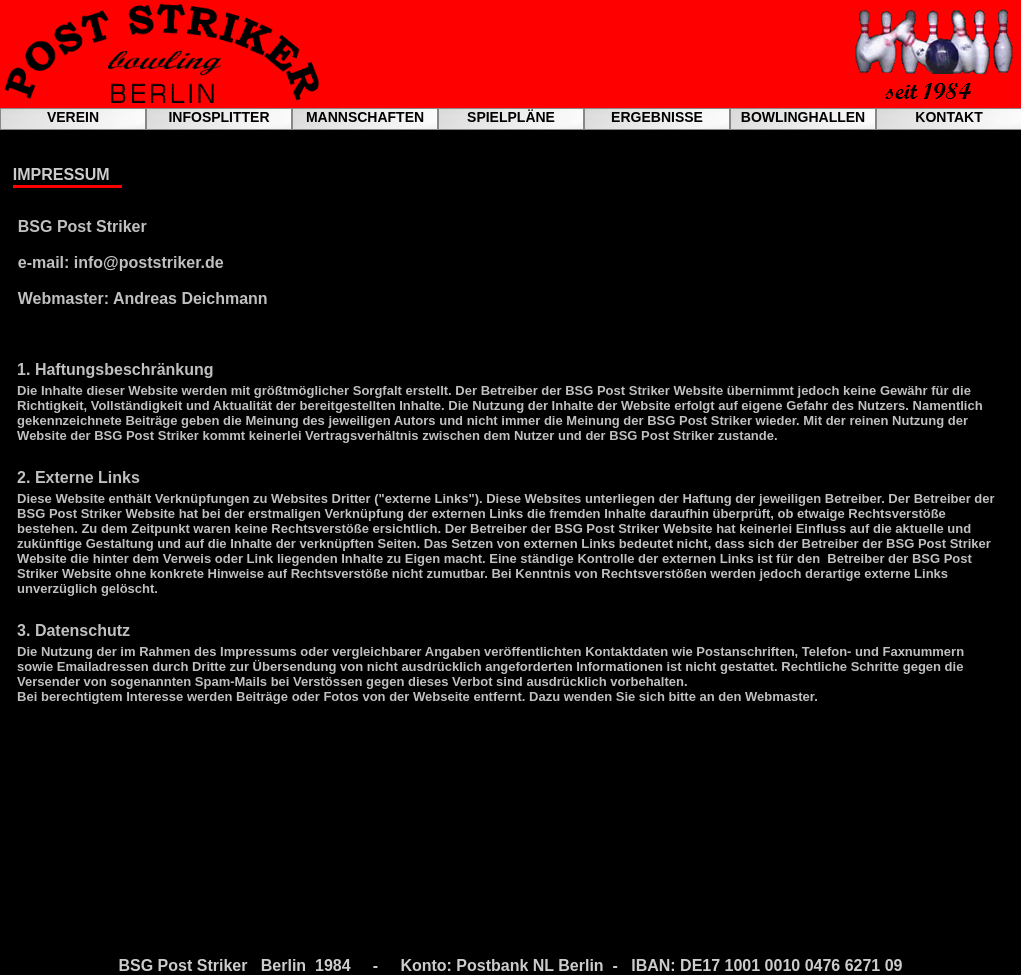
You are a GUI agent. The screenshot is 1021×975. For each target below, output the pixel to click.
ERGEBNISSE (657, 117)
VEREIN (73, 117)
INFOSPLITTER (218, 117)
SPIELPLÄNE (511, 117)
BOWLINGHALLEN (803, 117)
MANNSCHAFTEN (365, 117)
